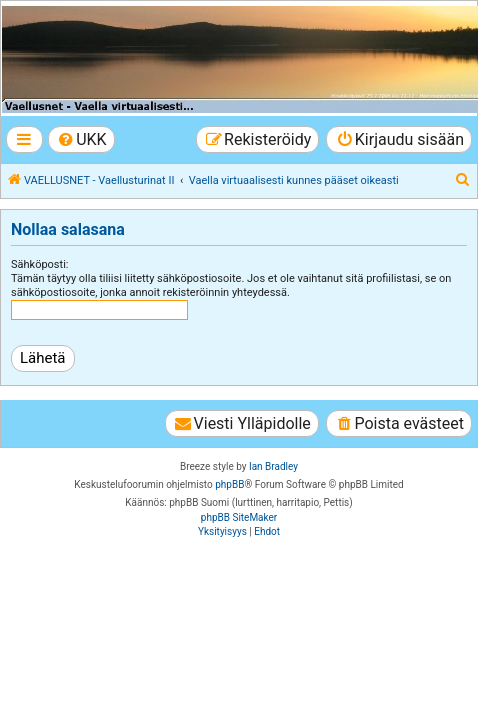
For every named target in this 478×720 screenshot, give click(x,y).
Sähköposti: (40, 264)
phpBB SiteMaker (239, 517)
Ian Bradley (273, 466)
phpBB (229, 484)
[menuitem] (81, 139)
